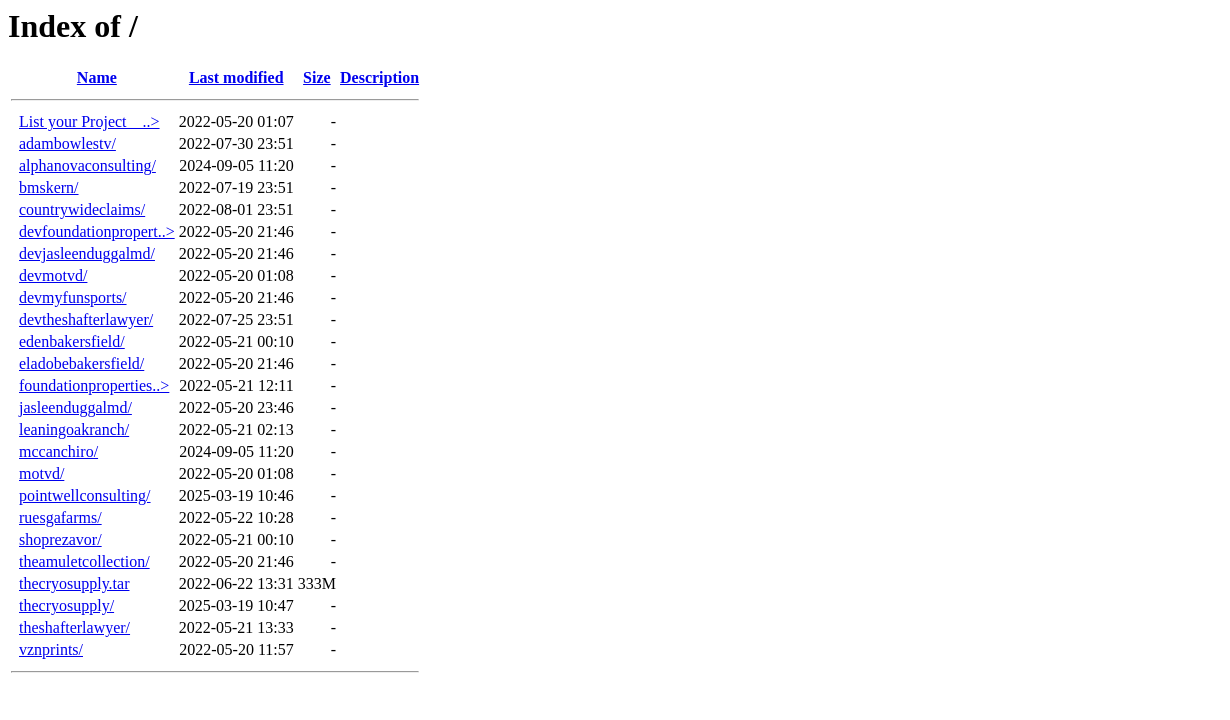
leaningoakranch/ (74, 429)
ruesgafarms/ (60, 517)
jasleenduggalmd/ (75, 407)
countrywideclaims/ (82, 209)
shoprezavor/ (60, 539)
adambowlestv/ (67, 143)
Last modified (236, 77)
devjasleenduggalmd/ (87, 253)
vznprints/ (51, 649)
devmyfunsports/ (73, 297)
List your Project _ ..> (89, 121)
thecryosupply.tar (74, 583)
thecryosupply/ (66, 605)
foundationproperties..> (94, 385)
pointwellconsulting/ (85, 495)
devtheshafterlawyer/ (86, 319)
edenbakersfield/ (72, 341)
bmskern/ (49, 187)
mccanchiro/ (58, 451)
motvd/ (41, 473)
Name (97, 77)
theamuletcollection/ (84, 561)
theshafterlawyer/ (74, 627)
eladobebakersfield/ (81, 363)
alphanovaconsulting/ (87, 165)
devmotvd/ (53, 275)
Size (317, 77)
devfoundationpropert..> (97, 231)
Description (379, 77)
